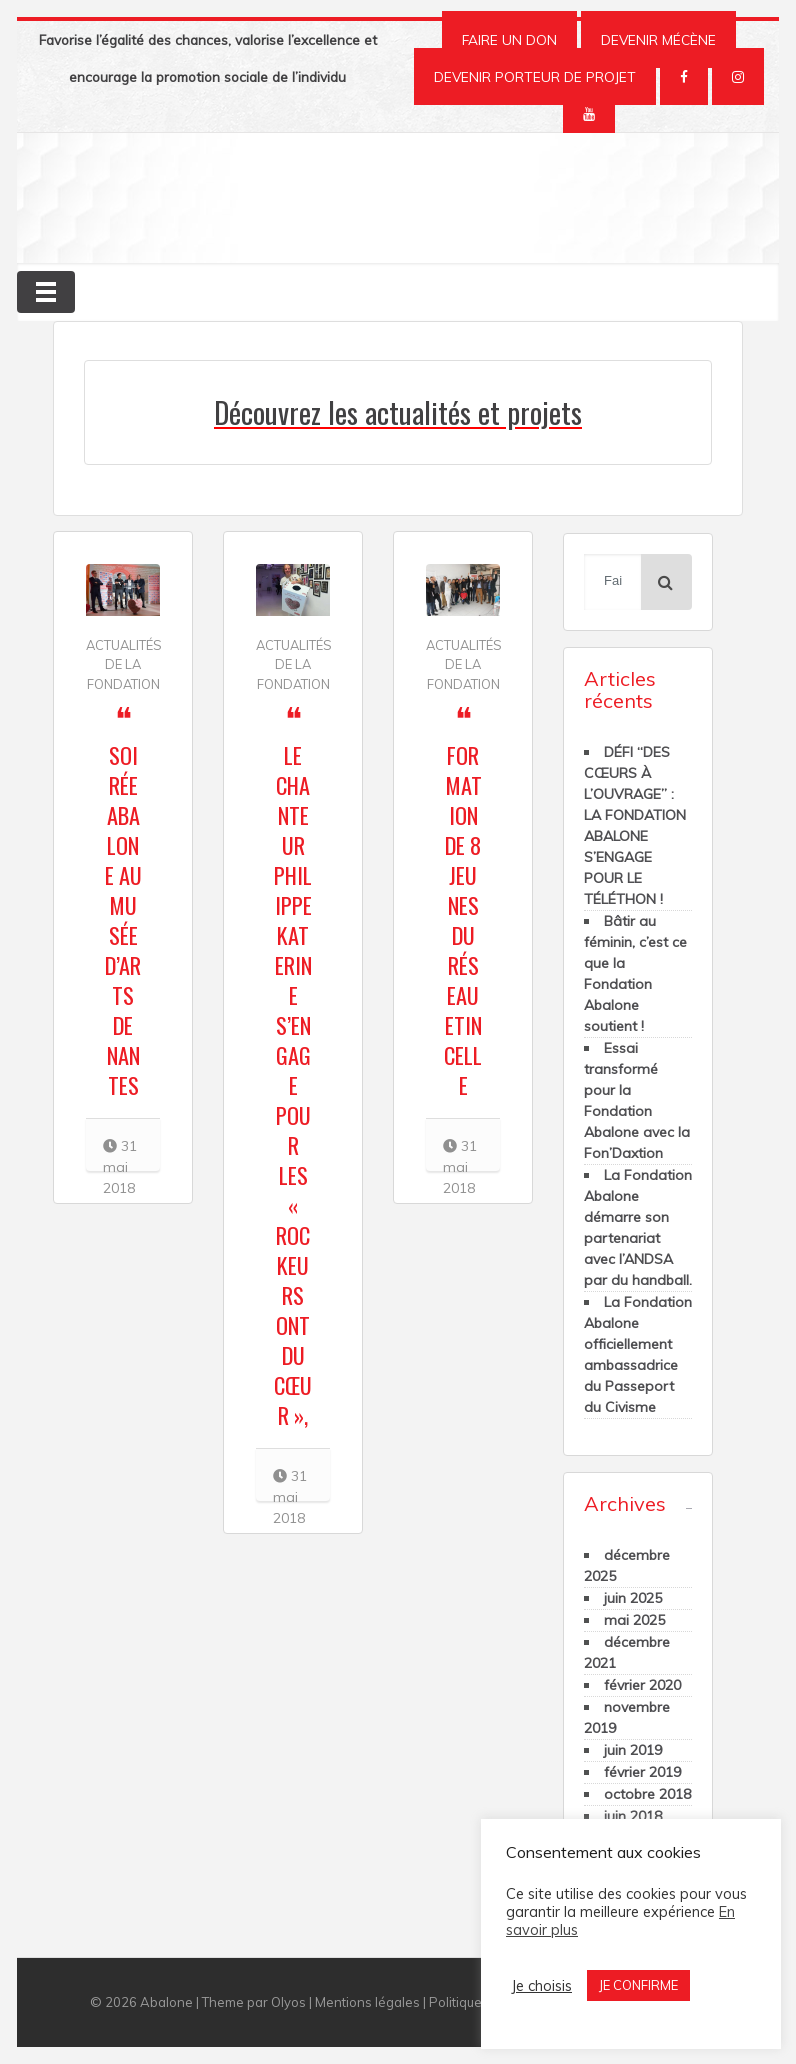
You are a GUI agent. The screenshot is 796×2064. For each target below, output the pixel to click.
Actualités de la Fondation (124, 664)
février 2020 (642, 1685)
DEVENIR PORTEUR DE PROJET (535, 76)
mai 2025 (634, 1620)
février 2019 (642, 1772)
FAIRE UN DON (509, 39)
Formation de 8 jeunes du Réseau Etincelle (463, 919)
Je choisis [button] (541, 1986)
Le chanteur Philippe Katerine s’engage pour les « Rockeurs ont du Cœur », (293, 1084)
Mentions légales (367, 2002)
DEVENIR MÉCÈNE (658, 39)
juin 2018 (633, 1816)
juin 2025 (633, 1598)
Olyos (288, 2002)
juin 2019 (633, 1750)
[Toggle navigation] (46, 292)
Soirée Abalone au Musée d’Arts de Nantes (123, 919)
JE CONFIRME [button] (638, 1985)
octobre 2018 (647, 1794)
